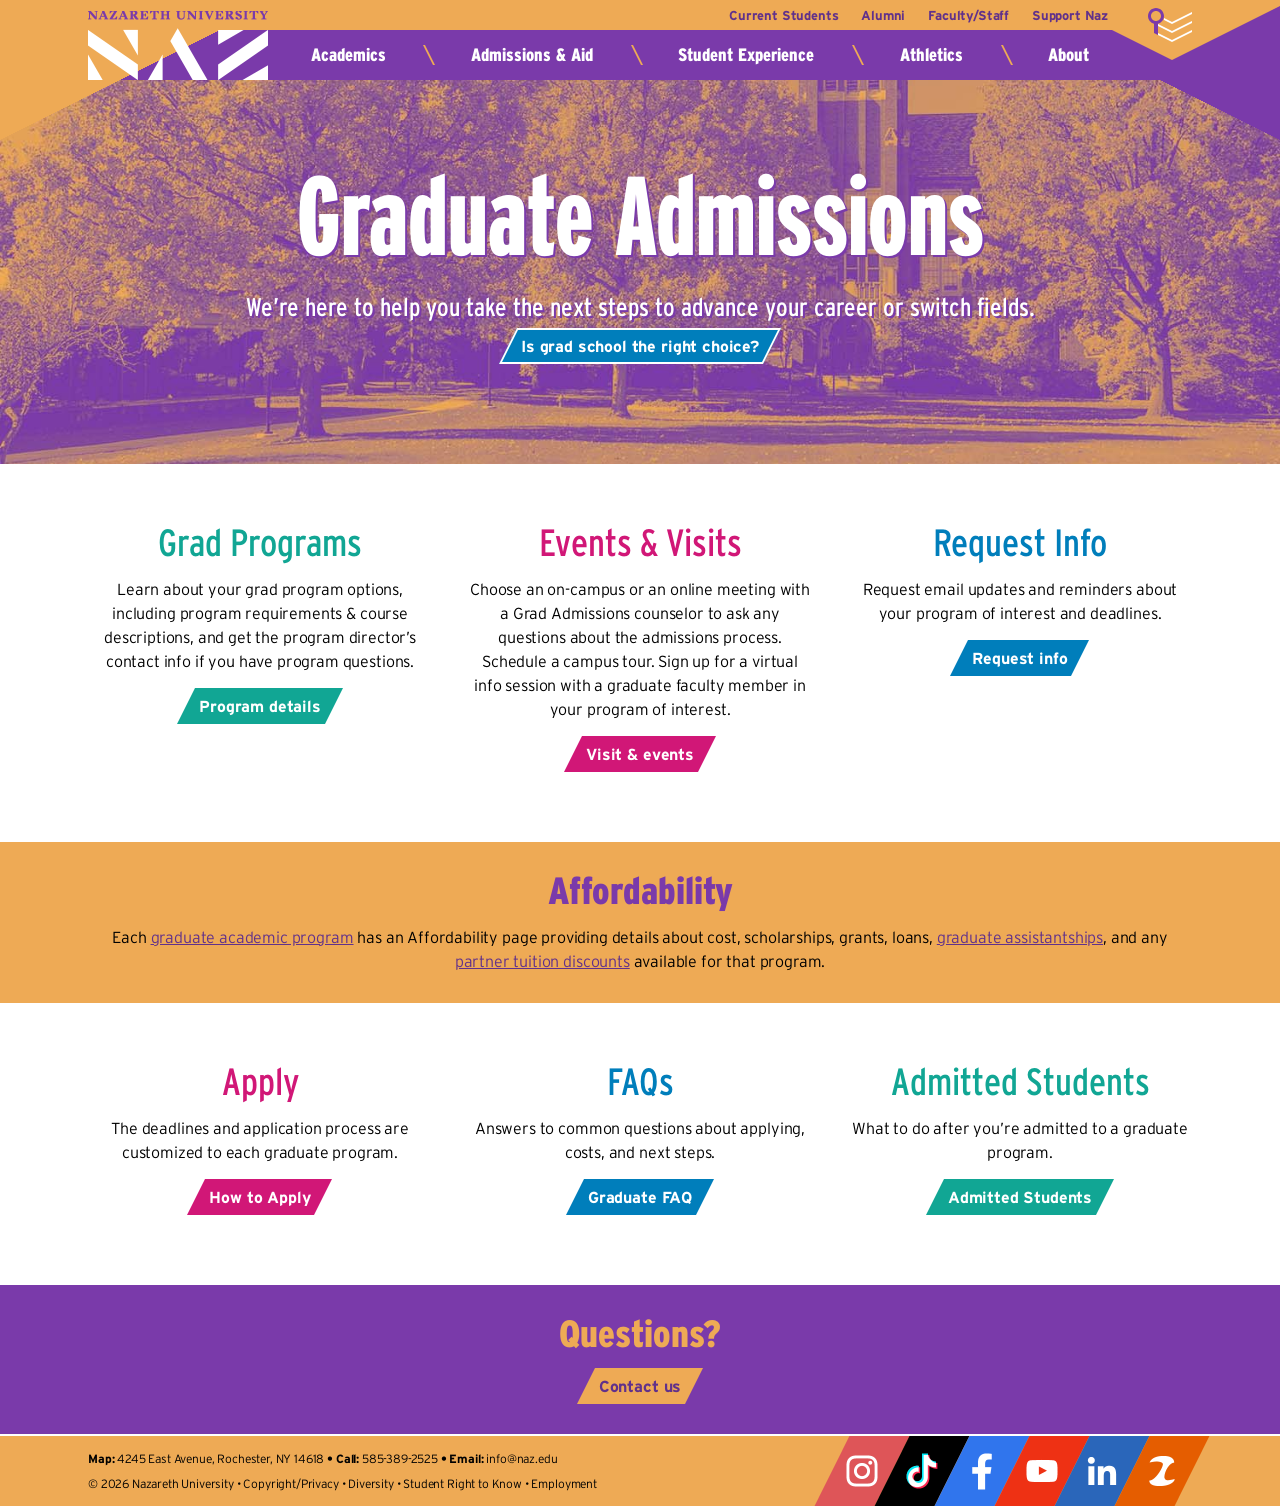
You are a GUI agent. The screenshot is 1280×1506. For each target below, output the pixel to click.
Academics (348, 55)
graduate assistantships (1020, 937)
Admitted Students (1020, 1197)
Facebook (982, 1471)
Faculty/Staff (964, 15)
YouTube (1042, 1471)
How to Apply (259, 1197)
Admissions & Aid (532, 55)
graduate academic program (252, 937)
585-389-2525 (400, 1458)
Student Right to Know (462, 1483)
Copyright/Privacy (290, 1483)
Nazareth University (178, 45)
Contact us (640, 1386)
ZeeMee (1162, 1471)
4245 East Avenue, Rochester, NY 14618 (220, 1458)
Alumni (876, 15)
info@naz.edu (521, 1458)
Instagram (862, 1471)
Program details (260, 706)
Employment (563, 1483)
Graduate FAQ (640, 1197)
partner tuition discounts (542, 961)
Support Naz (1070, 15)
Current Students (772, 15)
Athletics (931, 55)
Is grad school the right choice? (640, 346)
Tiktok (922, 1471)
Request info (1019, 658)
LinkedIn (1102, 1471)
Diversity (371, 1483)
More (1170, 25)
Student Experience (746, 55)
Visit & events (640, 754)
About (1068, 55)
